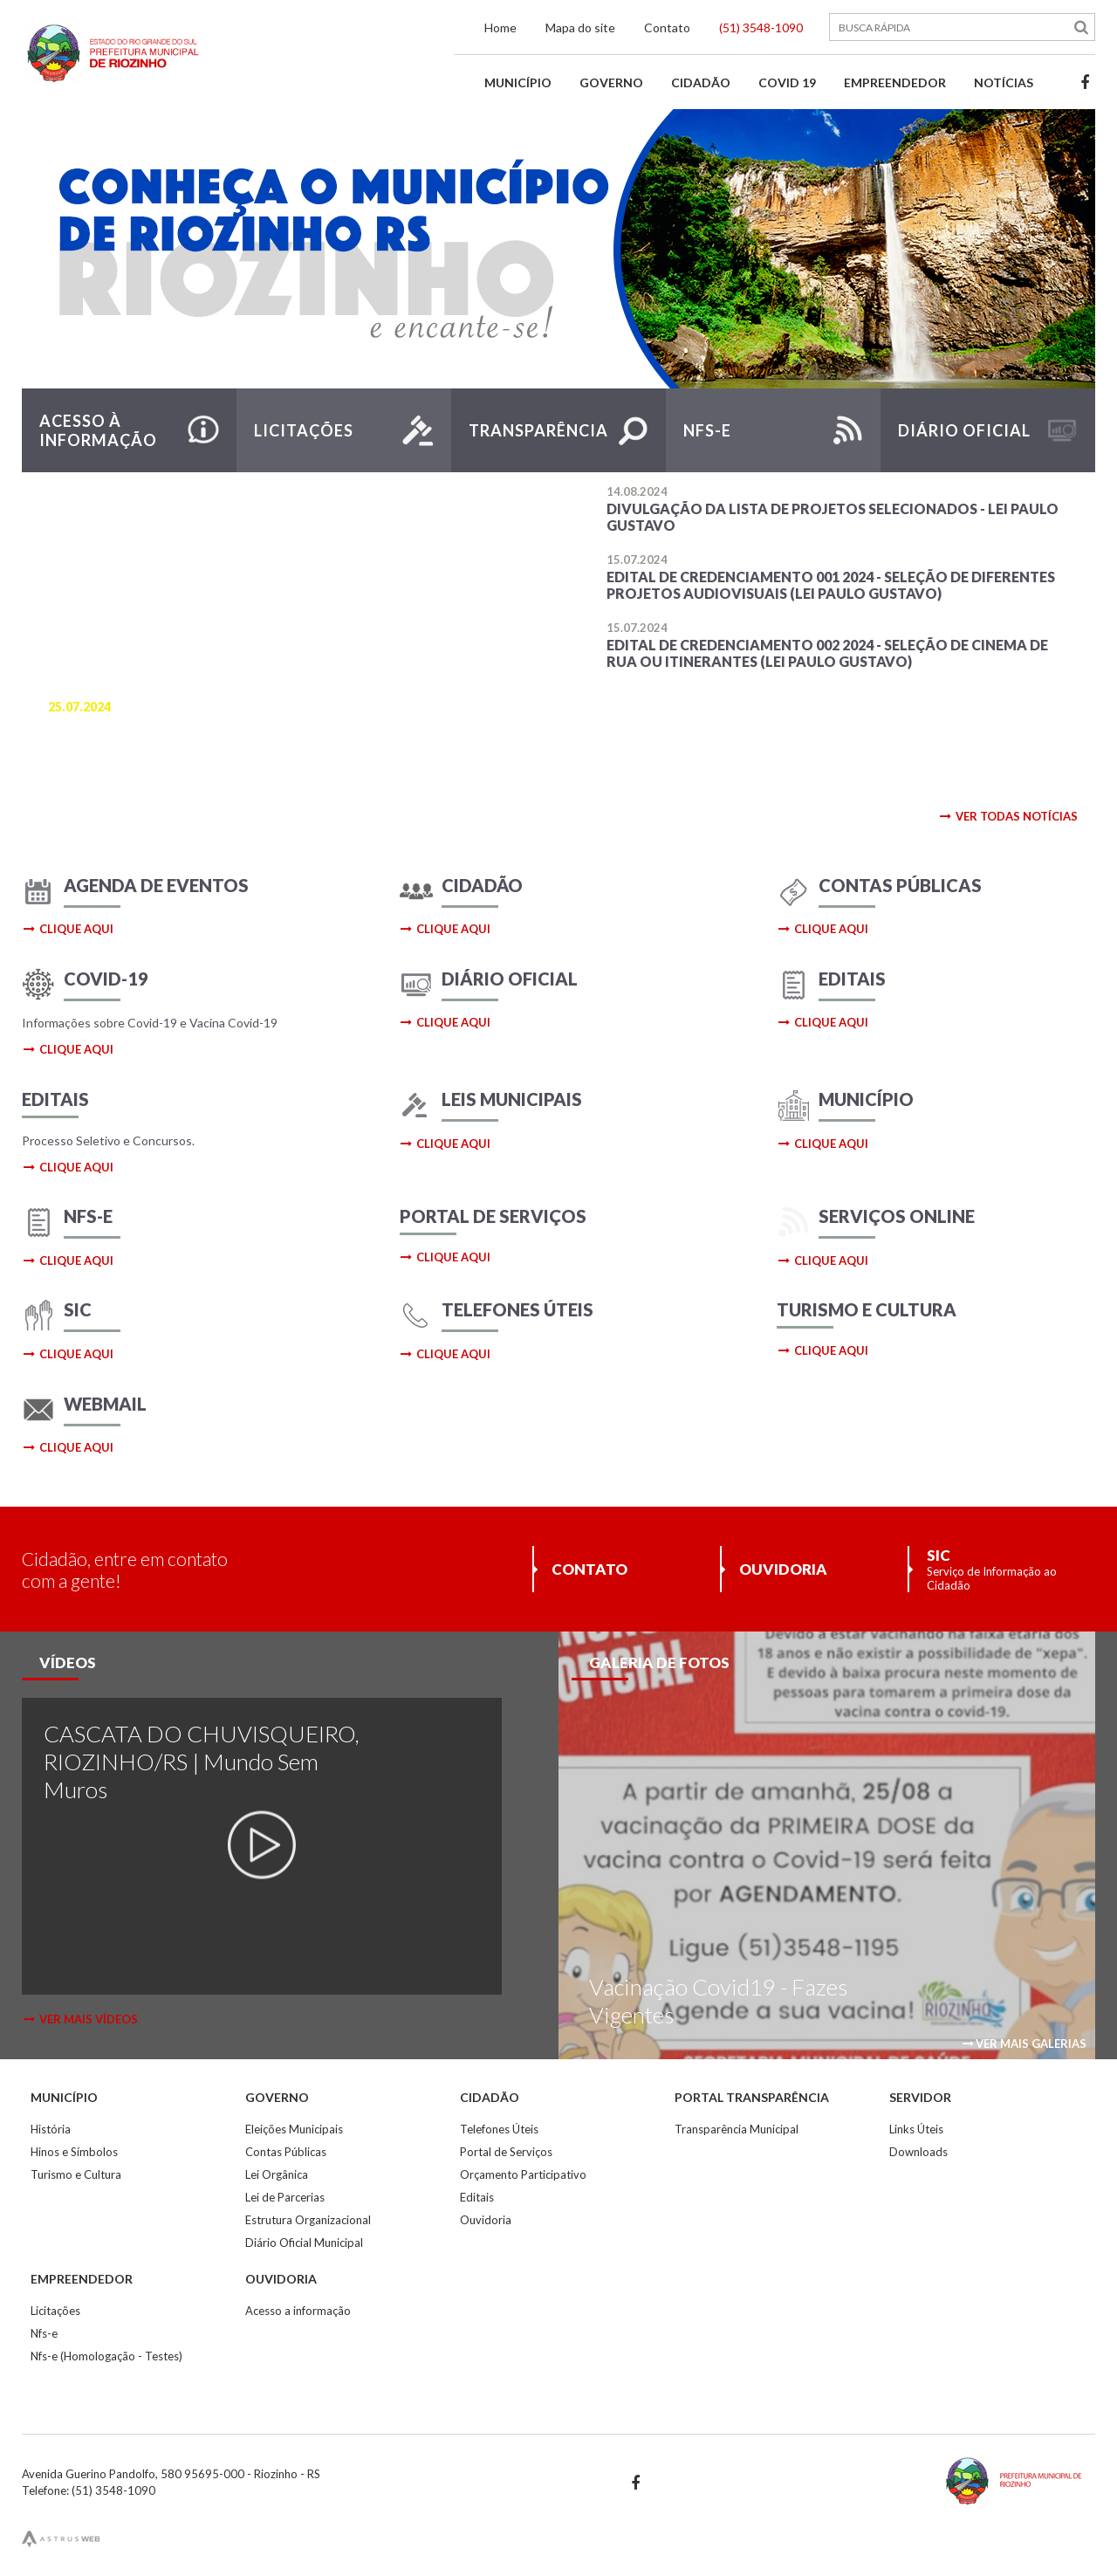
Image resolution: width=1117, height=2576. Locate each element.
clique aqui (67, 929)
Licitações (55, 2311)
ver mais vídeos (80, 2019)
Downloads (918, 2152)
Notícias (1003, 82)
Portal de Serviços (506, 2152)
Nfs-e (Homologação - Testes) (106, 2356)
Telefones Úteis (499, 2129)
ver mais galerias (1023, 2043)
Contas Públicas (285, 2152)
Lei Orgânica (276, 2174)
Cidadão (700, 82)
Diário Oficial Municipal (304, 2243)
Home (500, 27)
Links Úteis (916, 2129)
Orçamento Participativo (523, 2174)
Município (518, 82)
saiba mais (98, 781)
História (51, 2129)
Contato (667, 27)
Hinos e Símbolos (74, 2152)
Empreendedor (895, 82)
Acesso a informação (298, 2311)
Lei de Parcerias (285, 2197)
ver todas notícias (1008, 816)
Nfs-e (44, 2333)
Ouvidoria (485, 2220)
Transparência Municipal (736, 2129)
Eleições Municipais (294, 2129)
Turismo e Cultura (76, 2174)
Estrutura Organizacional (308, 2220)
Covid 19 (787, 82)
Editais (477, 2197)
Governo (611, 82)
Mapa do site (580, 27)
